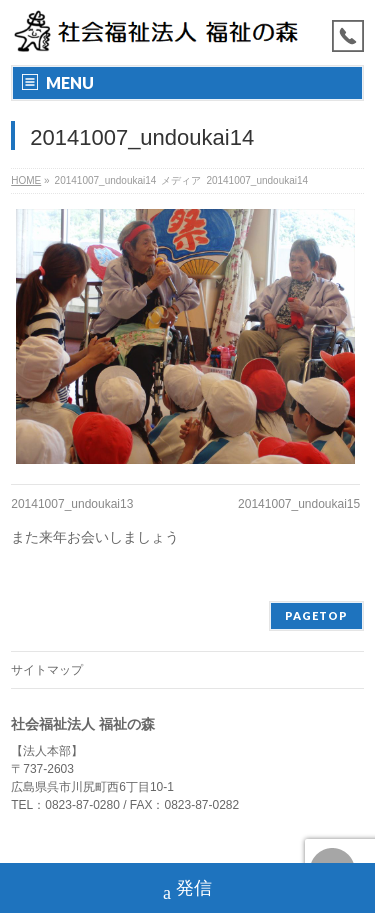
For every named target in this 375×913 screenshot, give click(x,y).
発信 (187, 890)
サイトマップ (47, 670)
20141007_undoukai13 (72, 504)
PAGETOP (316, 615)
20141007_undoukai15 (299, 504)
